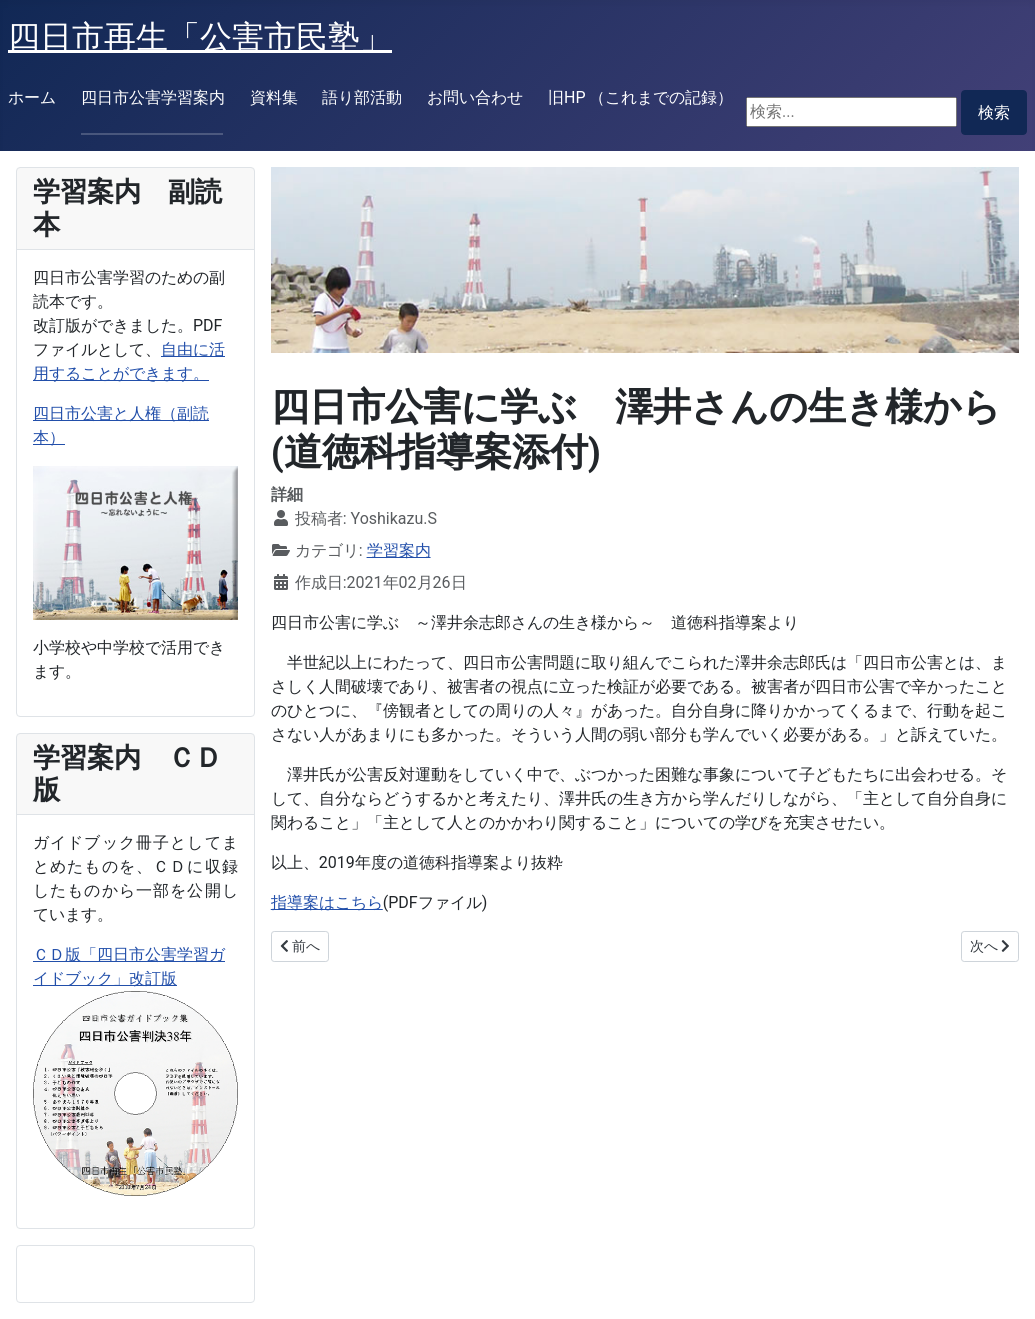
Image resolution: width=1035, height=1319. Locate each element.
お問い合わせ (475, 97)
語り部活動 (362, 97)
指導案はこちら (327, 902)
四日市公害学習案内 (153, 97)
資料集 (274, 97)
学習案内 (399, 550)
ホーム (32, 97)
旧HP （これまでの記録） (640, 97)
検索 (994, 112)
